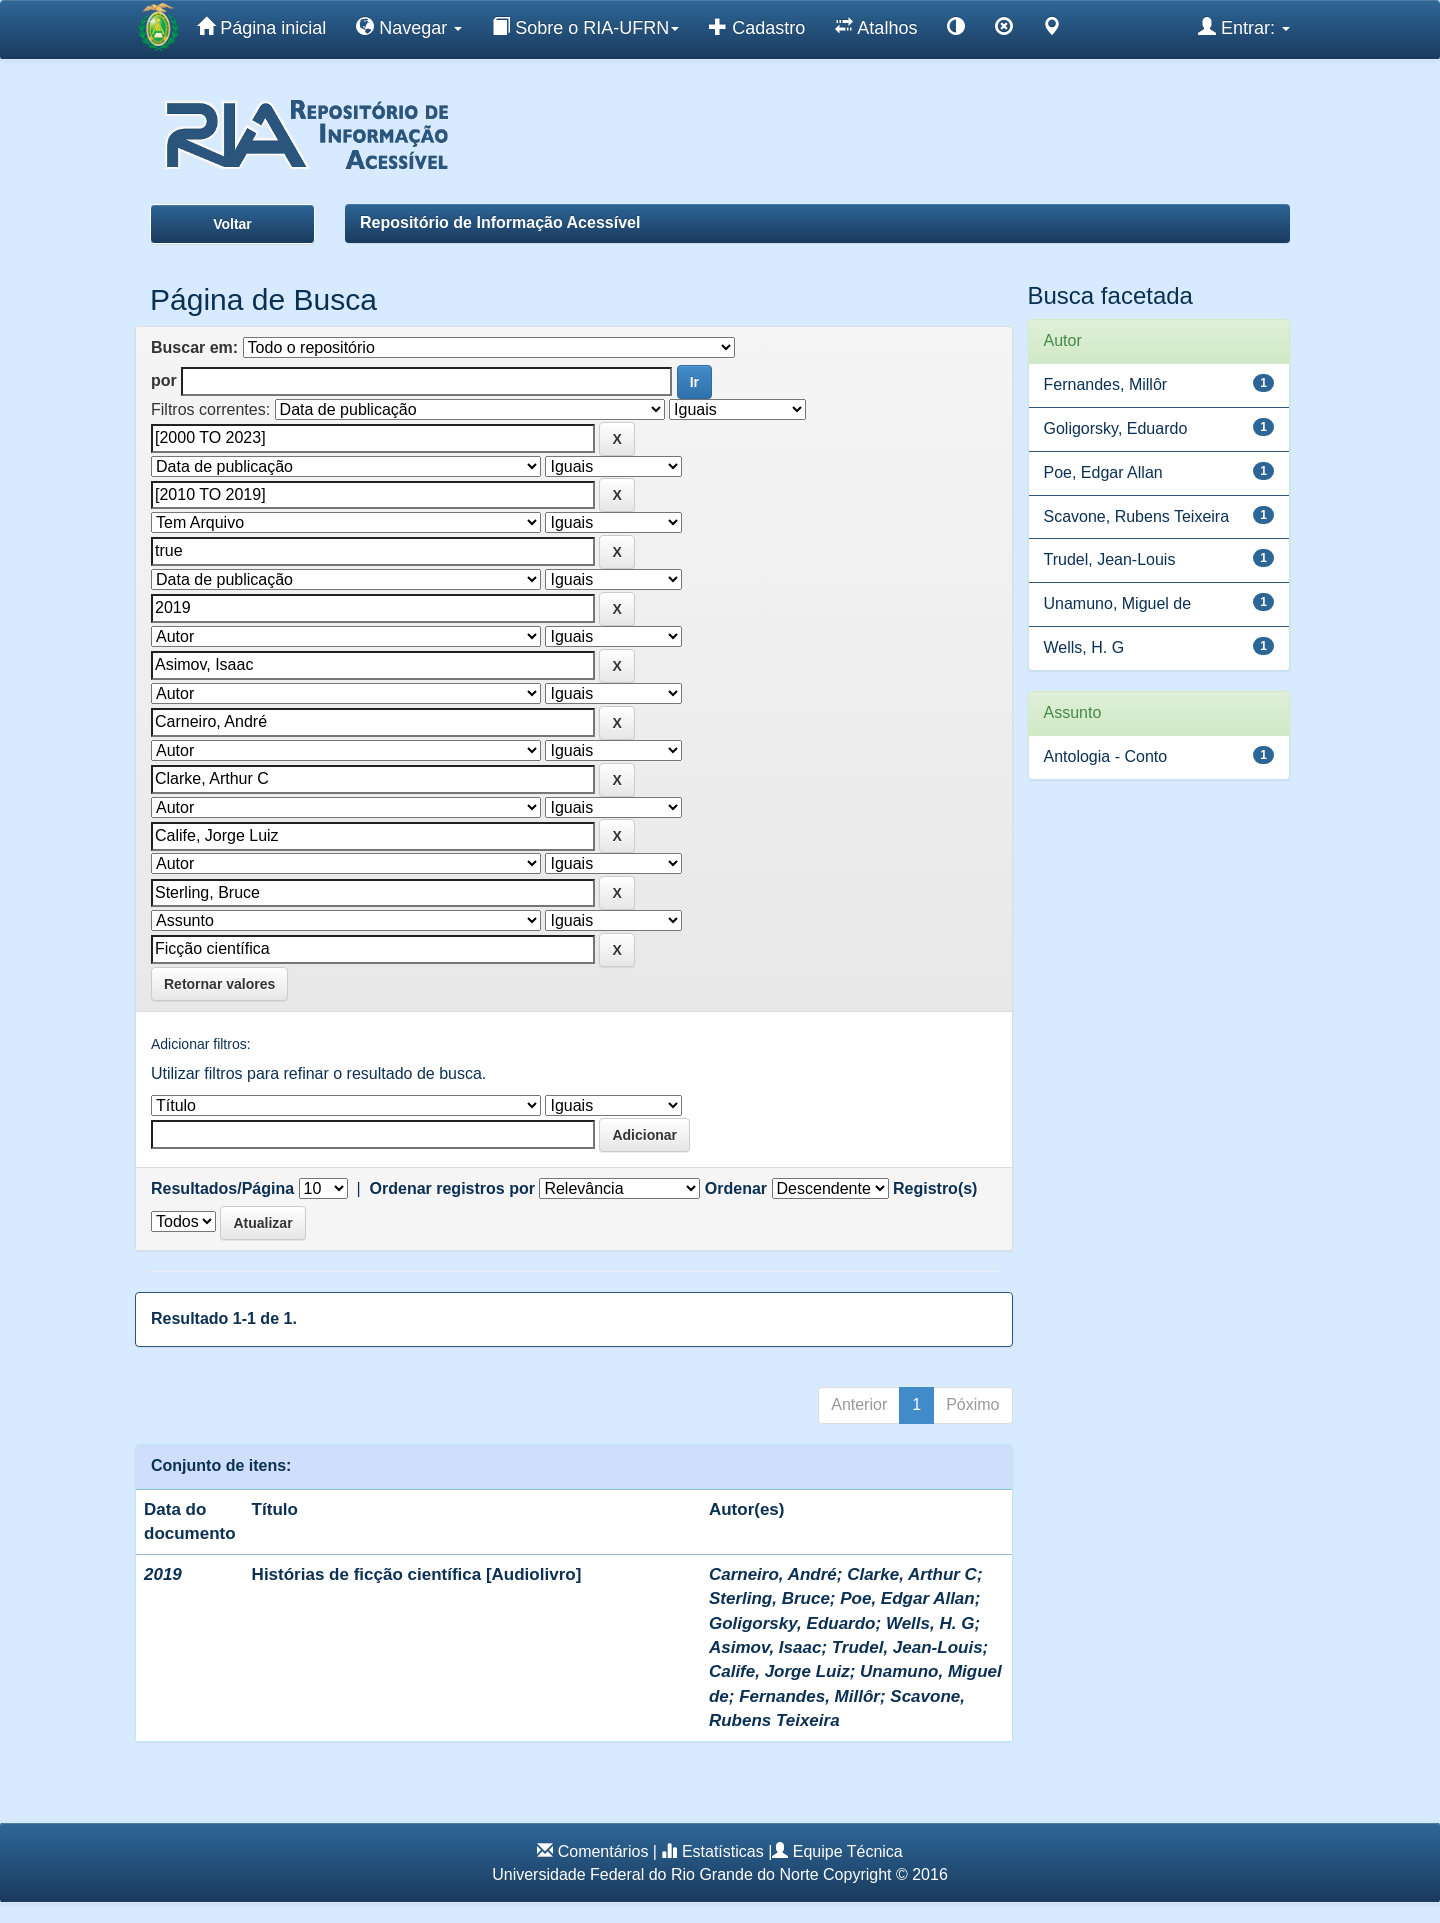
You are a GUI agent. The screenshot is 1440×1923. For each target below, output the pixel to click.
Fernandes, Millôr (809, 1696)
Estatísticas (723, 1851)
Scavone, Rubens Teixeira (1137, 516)
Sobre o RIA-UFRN (585, 27)
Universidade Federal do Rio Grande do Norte (655, 1874)
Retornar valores (219, 984)
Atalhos (876, 27)
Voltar (232, 224)
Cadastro (757, 27)
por (164, 380)
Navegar (409, 27)
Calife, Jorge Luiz (779, 1671)
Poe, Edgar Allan (907, 1598)
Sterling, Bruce (769, 1598)
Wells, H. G (930, 1623)
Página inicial (261, 27)
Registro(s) (935, 1188)
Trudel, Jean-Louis (907, 1647)
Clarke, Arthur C (912, 1574)
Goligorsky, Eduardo (792, 1623)
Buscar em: (194, 347)
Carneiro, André (773, 1574)
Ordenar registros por (452, 1188)
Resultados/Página (222, 1188)
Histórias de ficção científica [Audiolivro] (417, 1574)
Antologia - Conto (1106, 756)
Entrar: (1244, 27)
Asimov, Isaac (765, 1647)
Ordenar (736, 1188)
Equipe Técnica (848, 1851)
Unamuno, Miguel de (1118, 603)
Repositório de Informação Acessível (500, 222)
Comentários (603, 1851)
